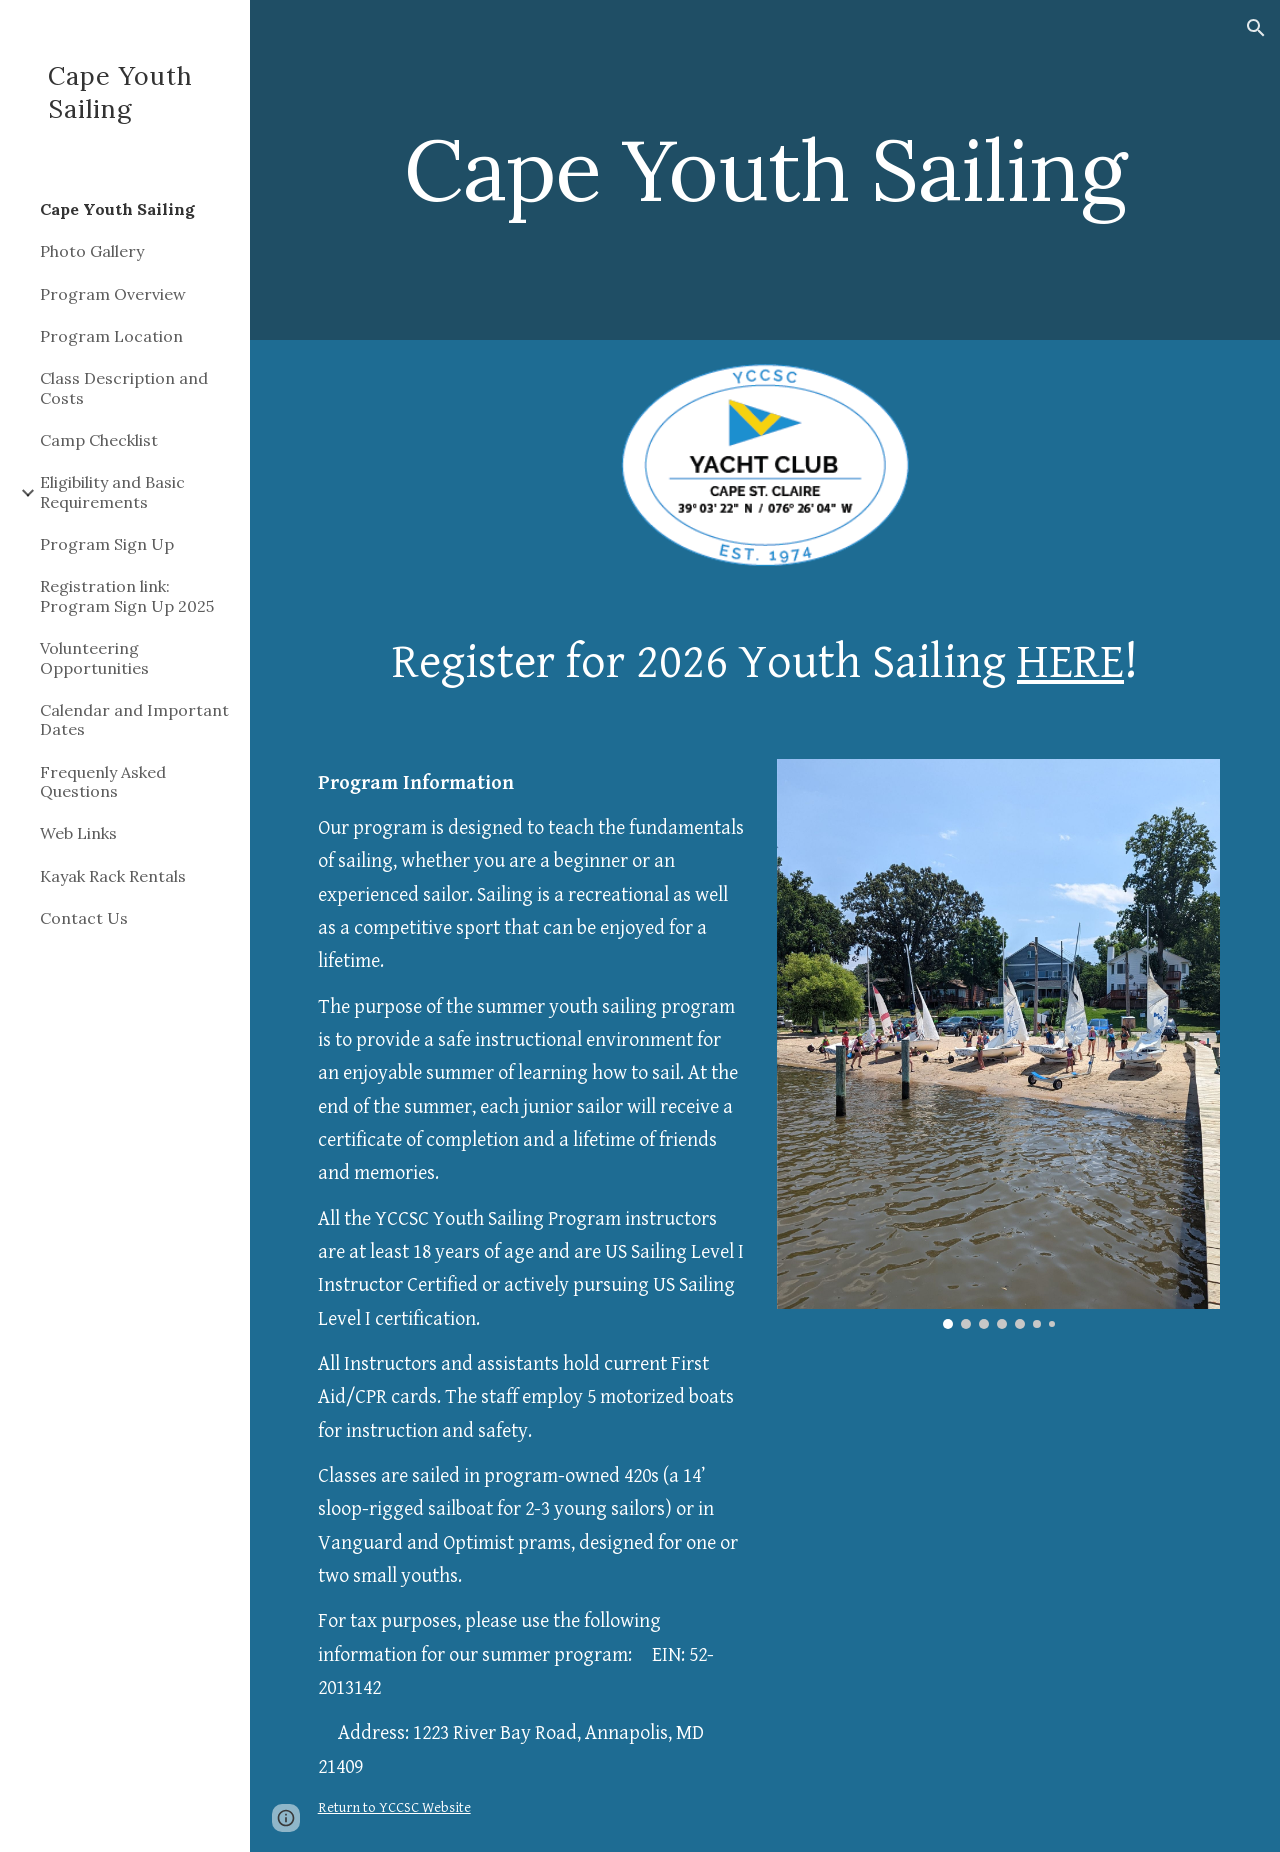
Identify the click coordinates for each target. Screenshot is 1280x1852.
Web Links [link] (78, 833)
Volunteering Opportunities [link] (94, 657)
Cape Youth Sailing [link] (117, 209)
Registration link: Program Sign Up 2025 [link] (127, 595)
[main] (765, 169)
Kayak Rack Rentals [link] (113, 876)
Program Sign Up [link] (107, 544)
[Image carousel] (999, 1044)
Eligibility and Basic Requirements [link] (112, 491)
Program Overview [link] (113, 294)
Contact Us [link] (84, 918)
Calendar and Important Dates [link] (134, 719)
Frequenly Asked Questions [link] (103, 781)
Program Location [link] (111, 336)
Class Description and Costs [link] (124, 387)
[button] (1256, 28)
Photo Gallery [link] (92, 251)
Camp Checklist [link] (99, 440)
